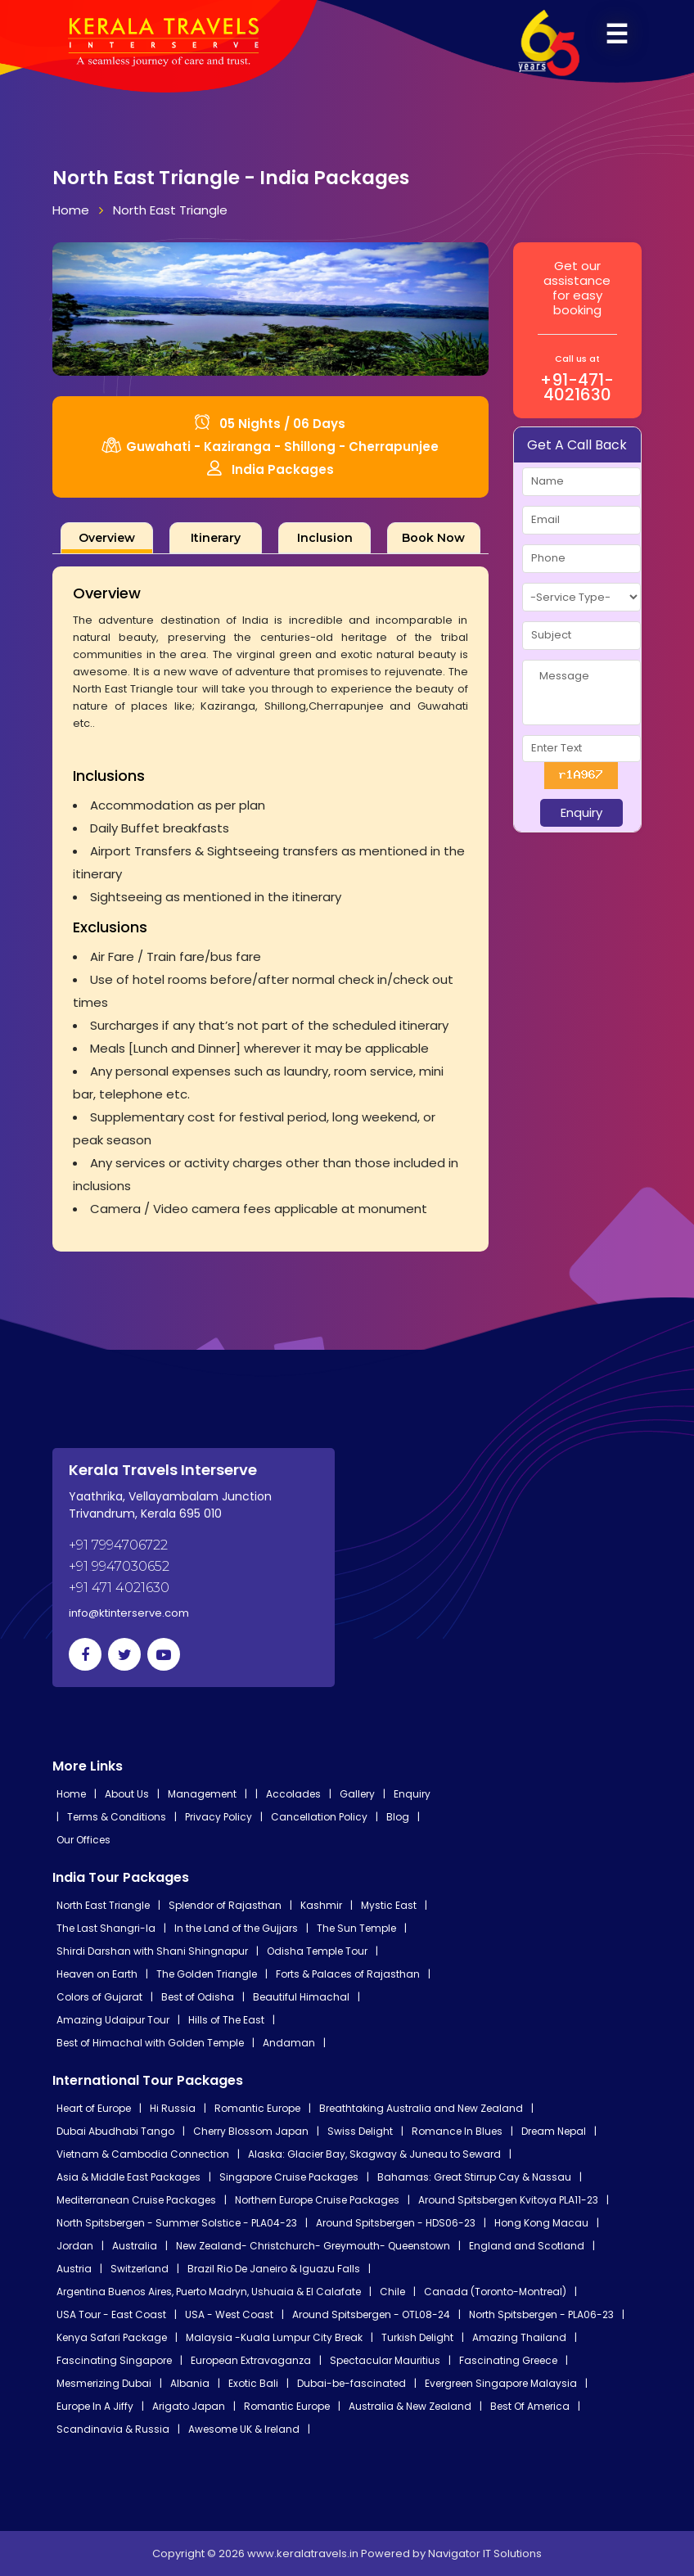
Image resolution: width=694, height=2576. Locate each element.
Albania (190, 2383)
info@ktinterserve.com (129, 1613)
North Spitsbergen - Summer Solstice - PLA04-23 (176, 2223)
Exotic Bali (253, 2383)
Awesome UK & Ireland (244, 2429)
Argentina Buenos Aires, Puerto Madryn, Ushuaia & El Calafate (208, 2292)
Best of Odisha (197, 1997)
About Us (127, 1794)
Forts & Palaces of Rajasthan (348, 1974)
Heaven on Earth (96, 1974)
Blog (397, 1817)
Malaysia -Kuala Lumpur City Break (274, 2337)
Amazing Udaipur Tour (112, 2020)
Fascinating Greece (508, 2360)
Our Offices (83, 1840)
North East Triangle (170, 210)
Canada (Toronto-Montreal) (495, 2292)
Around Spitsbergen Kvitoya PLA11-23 (508, 2200)
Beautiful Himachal (301, 1997)
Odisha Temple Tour (317, 1951)
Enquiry (412, 1794)
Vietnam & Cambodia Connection (142, 2154)
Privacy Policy (218, 1817)
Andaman (289, 2043)
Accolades (293, 1794)
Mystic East (389, 1905)
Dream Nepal (553, 2131)
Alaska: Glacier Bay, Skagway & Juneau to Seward (374, 2154)
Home (70, 210)
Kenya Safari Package (111, 2337)
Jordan (74, 2246)
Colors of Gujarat (99, 1997)
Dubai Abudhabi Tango (115, 2131)
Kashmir (321, 1905)
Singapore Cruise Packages (288, 2177)
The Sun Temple (356, 1928)
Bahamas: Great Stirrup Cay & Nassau (474, 2177)
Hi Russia (173, 2108)
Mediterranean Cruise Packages (136, 2200)
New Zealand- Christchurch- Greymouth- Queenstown (313, 2246)
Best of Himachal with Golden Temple (150, 2043)
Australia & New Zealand (410, 2406)
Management (202, 1794)
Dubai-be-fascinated (351, 2383)
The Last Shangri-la (105, 1928)
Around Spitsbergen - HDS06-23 (395, 2223)
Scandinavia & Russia (112, 2429)
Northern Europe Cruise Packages (317, 2200)
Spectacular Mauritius (385, 2360)
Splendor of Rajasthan (225, 1905)
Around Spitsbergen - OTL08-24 (371, 2314)
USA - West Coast (229, 2314)
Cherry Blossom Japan (251, 2131)
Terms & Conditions (116, 1817)
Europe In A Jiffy (94, 2406)
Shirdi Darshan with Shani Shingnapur (152, 1951)
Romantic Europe (257, 2108)
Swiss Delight (360, 2131)
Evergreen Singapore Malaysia (501, 2383)
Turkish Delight (417, 2337)
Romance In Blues (457, 2131)
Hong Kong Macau (541, 2223)
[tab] (107, 537)
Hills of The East (226, 2020)
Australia (134, 2246)
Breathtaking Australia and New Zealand (421, 2108)
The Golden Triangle (206, 1974)
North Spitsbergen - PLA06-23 (541, 2314)
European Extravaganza (251, 2360)
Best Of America (530, 2406)
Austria (74, 2269)
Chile (392, 2292)
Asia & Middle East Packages (128, 2177)
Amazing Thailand (519, 2337)
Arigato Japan (188, 2406)
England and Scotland (526, 2246)
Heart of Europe (93, 2108)
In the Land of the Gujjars (236, 1928)
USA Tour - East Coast (111, 2314)
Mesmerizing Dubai (103, 2383)
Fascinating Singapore (114, 2360)
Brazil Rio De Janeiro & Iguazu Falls (273, 2269)
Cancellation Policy (319, 1817)
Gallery (357, 1794)
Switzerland (139, 2269)
